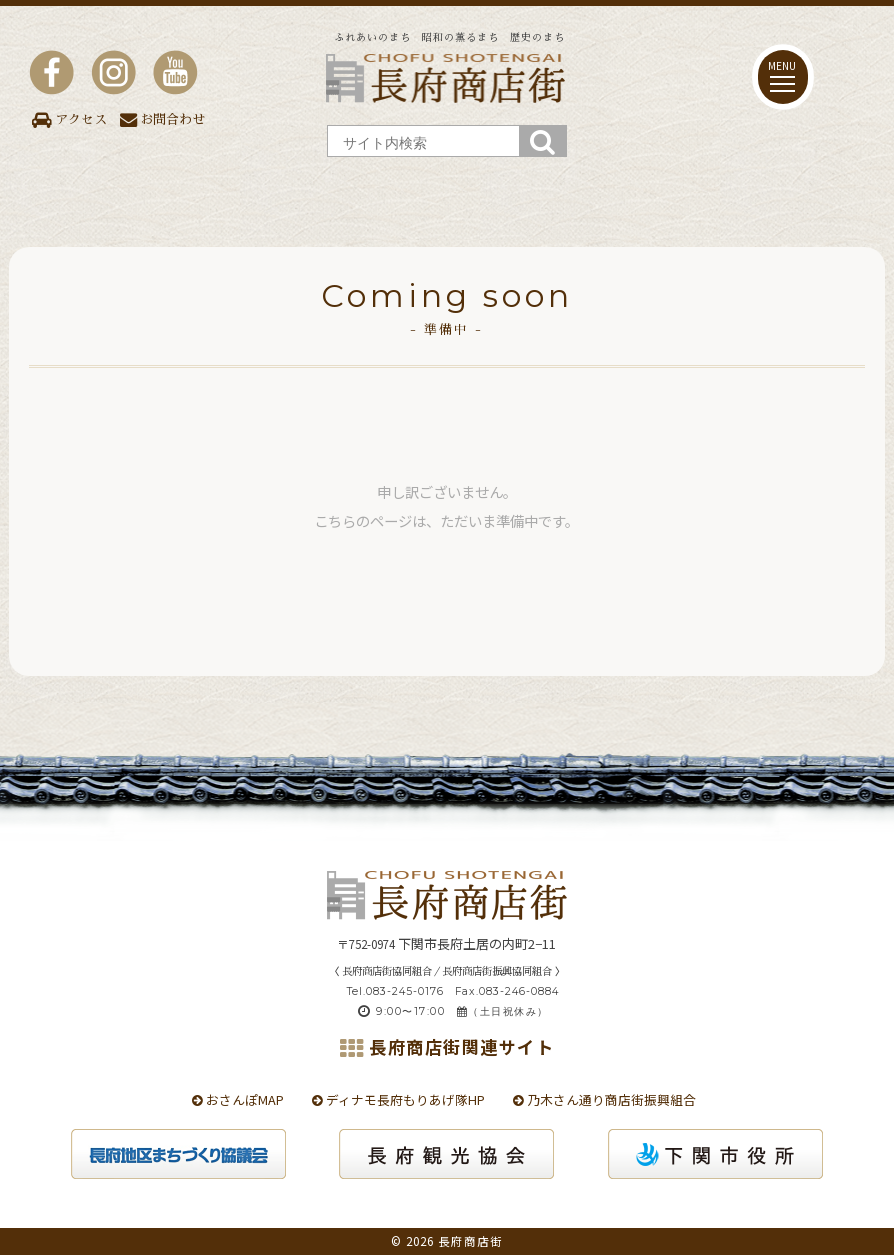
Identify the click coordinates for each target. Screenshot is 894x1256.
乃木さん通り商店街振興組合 (604, 1099)
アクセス (69, 119)
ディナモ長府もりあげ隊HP (398, 1099)
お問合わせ (162, 119)
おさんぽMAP (238, 1099)
